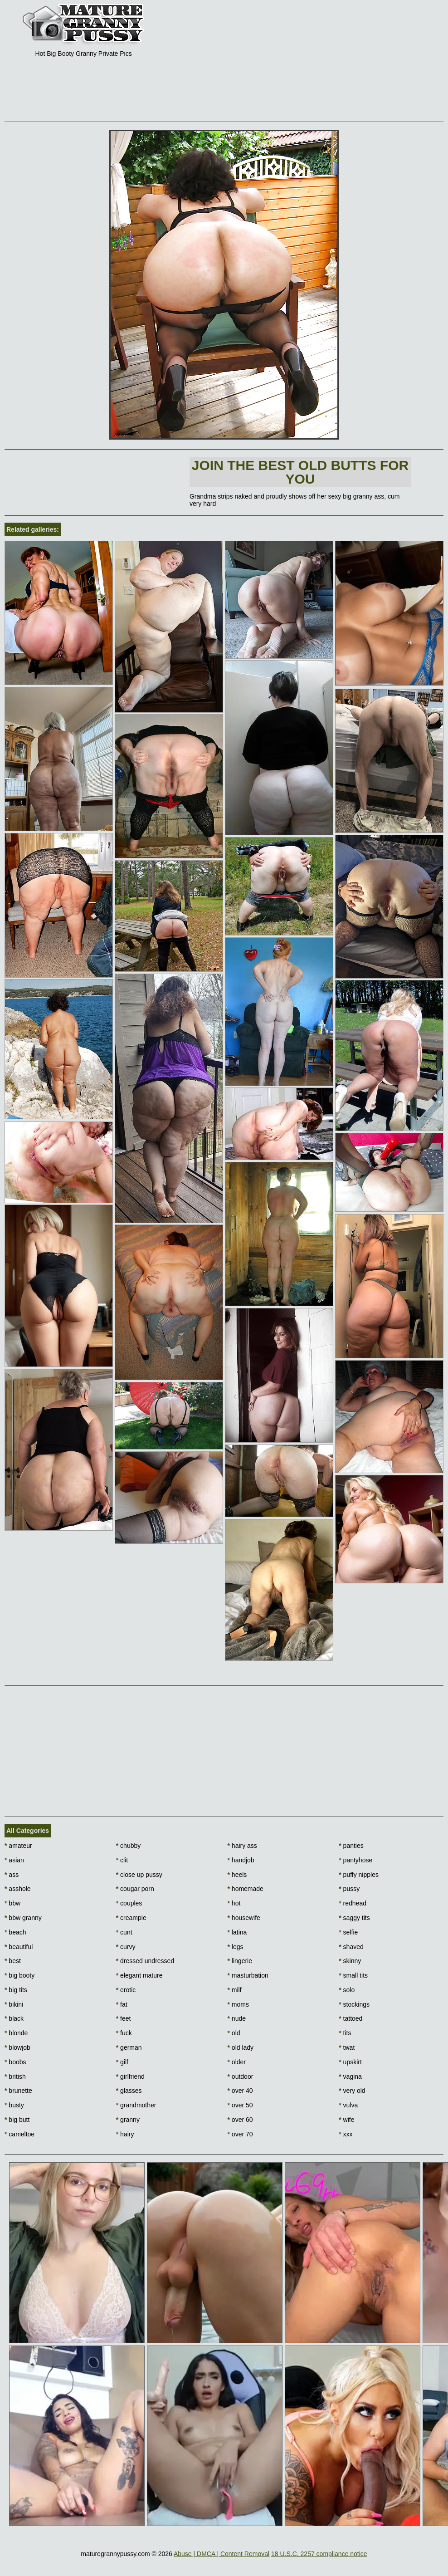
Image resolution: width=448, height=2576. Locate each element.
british (15, 2076)
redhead (352, 1903)
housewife (244, 1917)
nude (237, 2018)
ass (12, 1874)
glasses (129, 2090)
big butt (17, 2119)
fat (121, 2004)
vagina (350, 2076)
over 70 (240, 2134)
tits (345, 2033)
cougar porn (135, 1888)
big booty (19, 1975)
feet (123, 2018)
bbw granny (23, 1917)
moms (238, 2004)
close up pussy (139, 1874)
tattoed (350, 2018)
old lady (241, 2047)
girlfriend (130, 2076)
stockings (354, 2004)
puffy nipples (359, 1874)
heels (237, 1874)
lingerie (240, 1960)
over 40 (240, 2090)
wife (346, 2119)
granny (128, 2119)
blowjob (17, 2047)
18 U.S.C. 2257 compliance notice (319, 2553)
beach (15, 1932)
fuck (124, 2033)
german (129, 2047)
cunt (124, 1932)
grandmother (136, 2105)
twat (347, 2047)
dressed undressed (145, 1960)
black (14, 2018)
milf (235, 1989)
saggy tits (354, 1917)
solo (347, 1989)
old (234, 2033)
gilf (122, 2062)
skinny (350, 1960)
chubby (128, 1845)
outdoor (240, 2076)
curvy (126, 1946)
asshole (18, 1888)
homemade (245, 1888)
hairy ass (242, 1845)
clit (122, 1860)
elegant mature (139, 1975)
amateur (18, 1845)
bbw (12, 1903)
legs (235, 1946)
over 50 (240, 2105)
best (13, 1960)
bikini (14, 2004)
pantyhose (355, 1860)
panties (351, 1845)
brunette (18, 2090)
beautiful (19, 1946)
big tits (16, 1989)
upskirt (350, 2062)
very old (352, 2090)
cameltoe (19, 2134)
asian (14, 1860)
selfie (348, 1932)
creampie (131, 1917)
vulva (348, 2105)
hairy (125, 2134)
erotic (126, 1989)
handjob (241, 1860)
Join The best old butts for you (300, 472)
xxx (345, 2134)
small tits (353, 1975)
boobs (15, 2062)
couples (129, 1903)
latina (237, 1932)
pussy (349, 1888)
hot (234, 1903)
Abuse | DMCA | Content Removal (221, 2553)
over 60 (240, 2119)
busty (14, 2105)
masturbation (248, 1975)
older (237, 2062)
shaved (351, 1946)
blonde (16, 2033)
